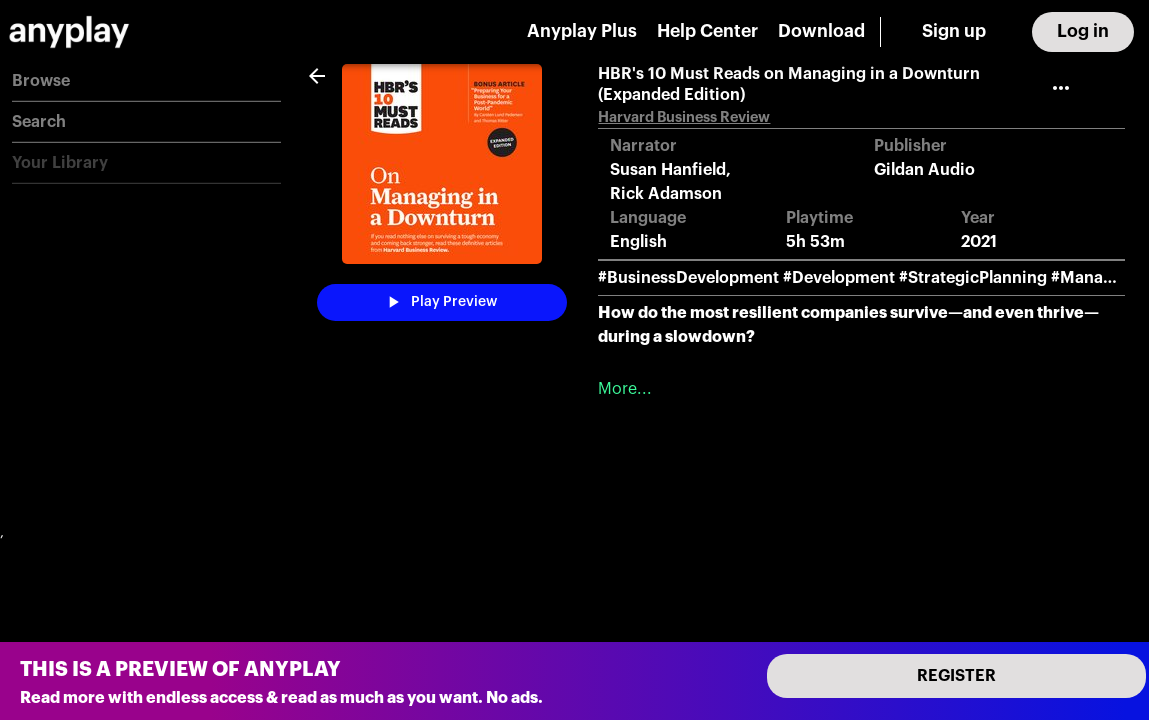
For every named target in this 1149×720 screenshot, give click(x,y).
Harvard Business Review (684, 117)
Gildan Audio (924, 170)
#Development (839, 278)
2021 (979, 242)
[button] (146, 81)
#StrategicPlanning (973, 278)
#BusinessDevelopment (688, 278)
